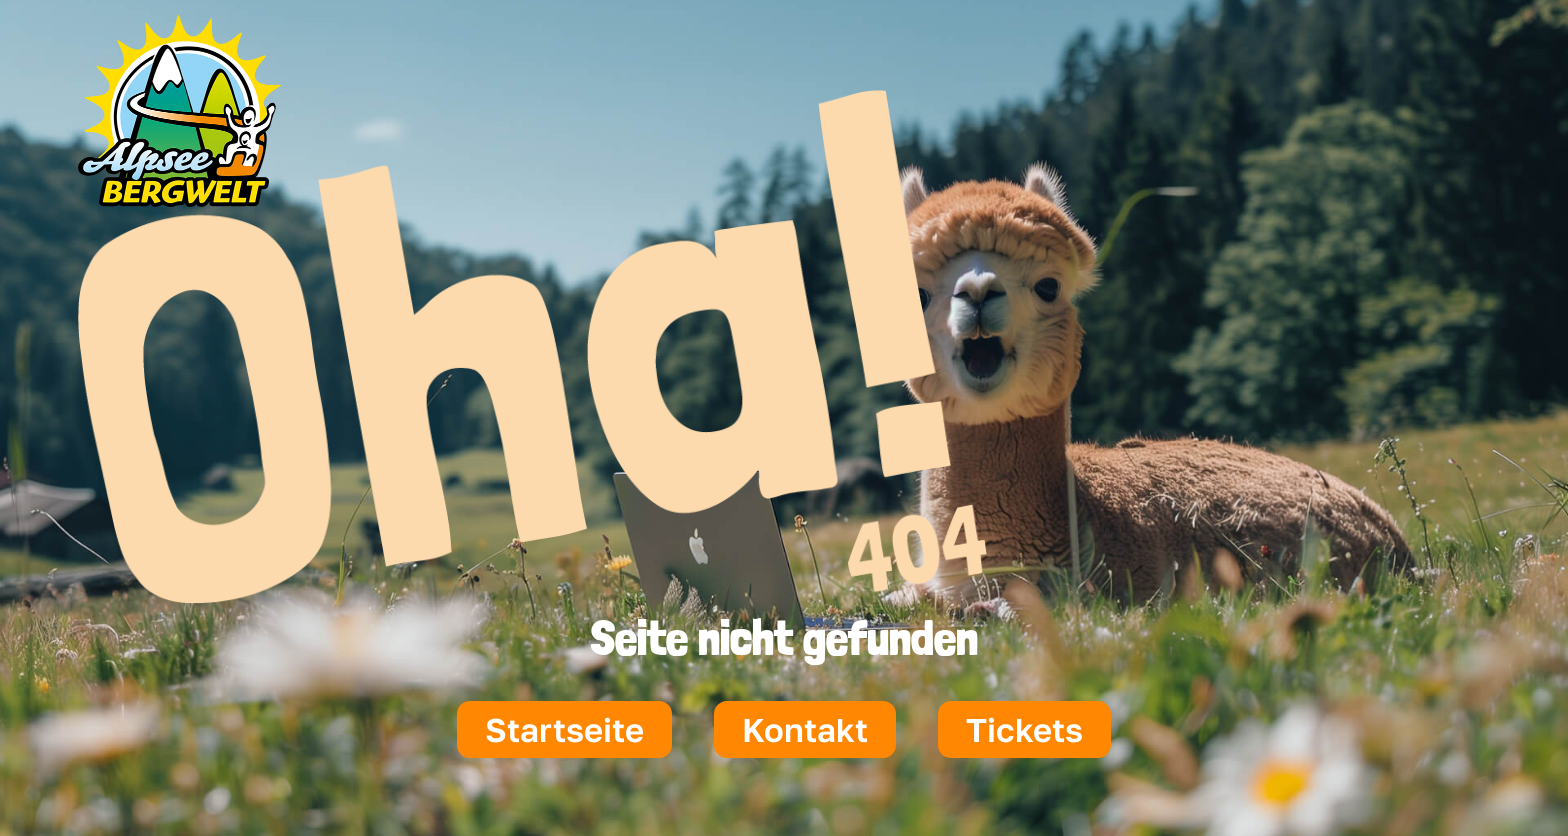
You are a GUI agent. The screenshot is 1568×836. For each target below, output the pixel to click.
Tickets (1024, 729)
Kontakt (805, 729)
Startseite (564, 729)
